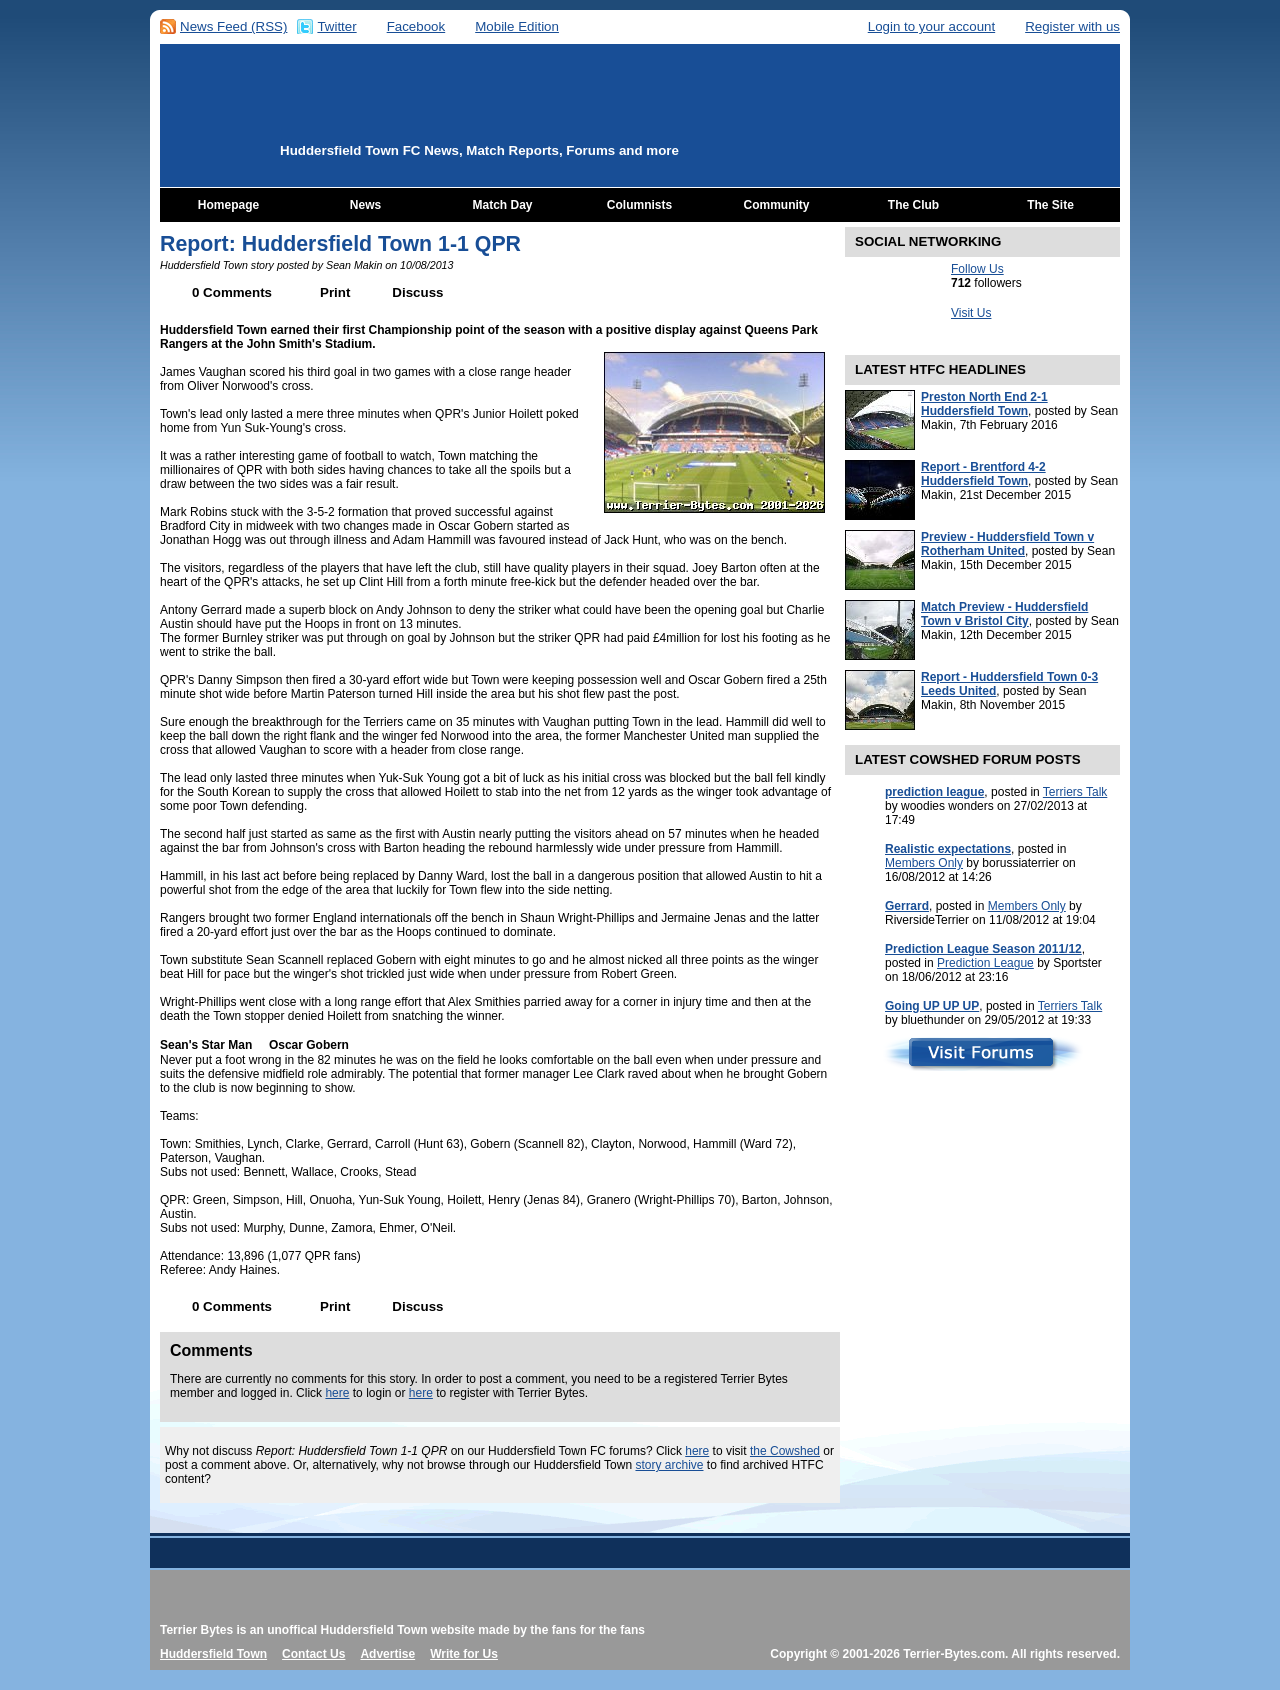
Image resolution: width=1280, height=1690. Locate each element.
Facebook (416, 26)
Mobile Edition (517, 26)
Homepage (228, 205)
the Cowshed (785, 1451)
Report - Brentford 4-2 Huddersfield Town (983, 474)
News (365, 205)
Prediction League (985, 963)
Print (335, 292)
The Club (913, 205)
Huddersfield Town (213, 1654)
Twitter (336, 26)
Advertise (387, 1654)
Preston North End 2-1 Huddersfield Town (984, 404)
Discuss (417, 292)
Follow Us (977, 269)
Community (777, 205)
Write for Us (464, 1654)
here (337, 1393)
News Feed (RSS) (233, 26)
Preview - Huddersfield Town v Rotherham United (1007, 544)
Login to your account (931, 26)
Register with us (1072, 26)
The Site (1050, 205)
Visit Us (971, 313)
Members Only (924, 863)
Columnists (639, 205)
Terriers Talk (1075, 792)
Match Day (502, 205)
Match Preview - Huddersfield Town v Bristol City (1004, 614)
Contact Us (313, 1654)
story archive (669, 1465)
